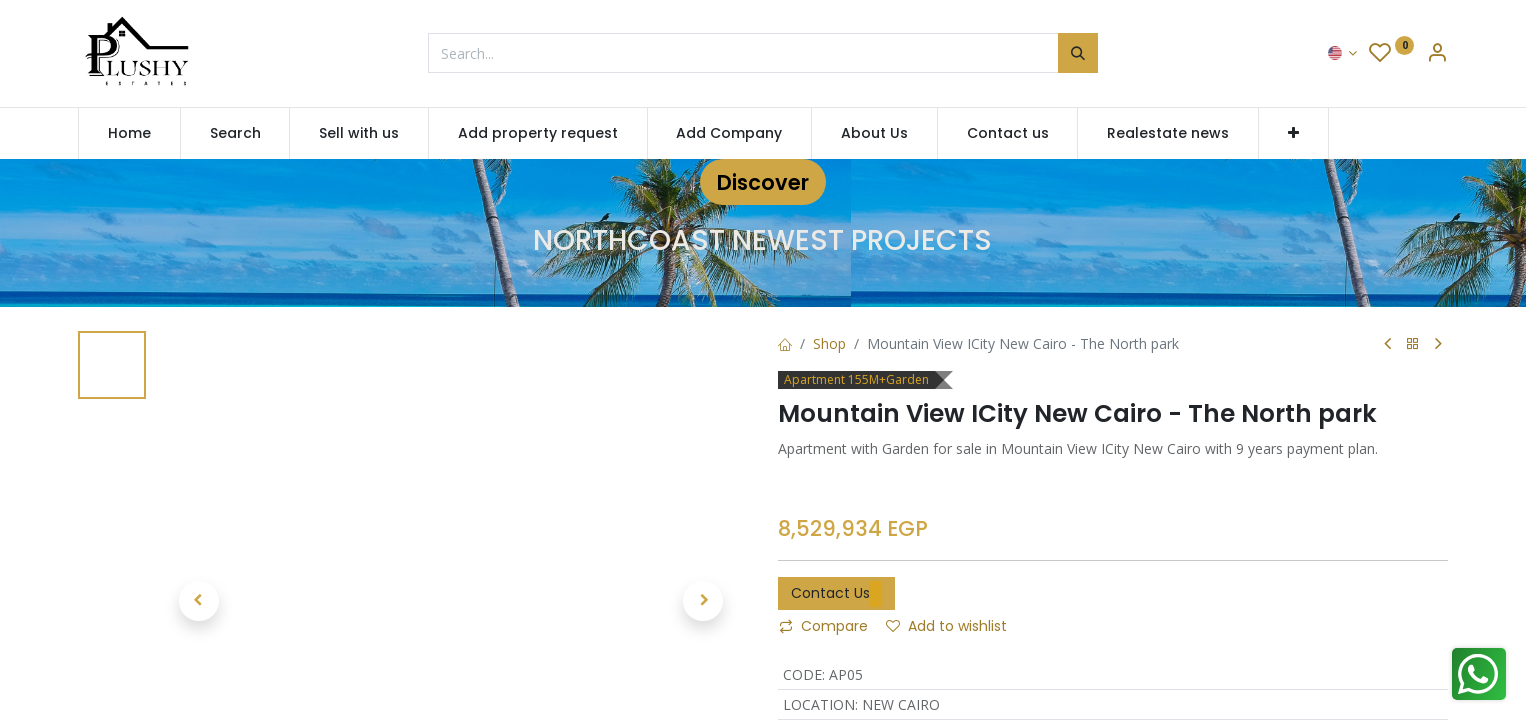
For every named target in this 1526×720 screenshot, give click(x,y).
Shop (829, 343)
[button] (1293, 134)
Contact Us (836, 594)
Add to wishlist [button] (946, 626)
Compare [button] (823, 626)
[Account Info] (1437, 54)
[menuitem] (129, 134)
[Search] (1078, 53)
